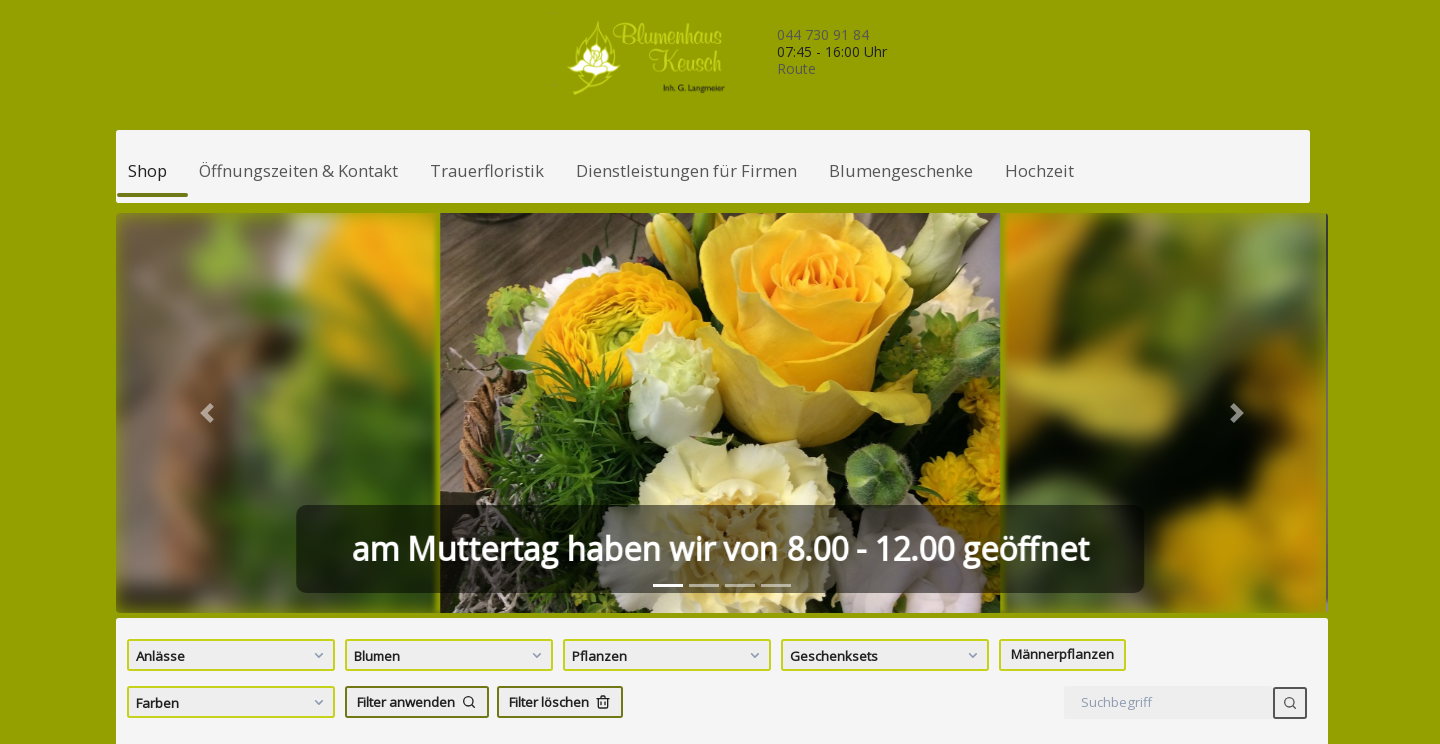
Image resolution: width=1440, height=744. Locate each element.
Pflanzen (668, 655)
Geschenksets (886, 655)
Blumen (450, 655)
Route (796, 68)
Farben (232, 702)
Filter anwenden (417, 702)
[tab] (668, 585)
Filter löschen (560, 702)
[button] (207, 413)
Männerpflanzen (1062, 654)
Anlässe (232, 655)
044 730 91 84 (823, 34)
